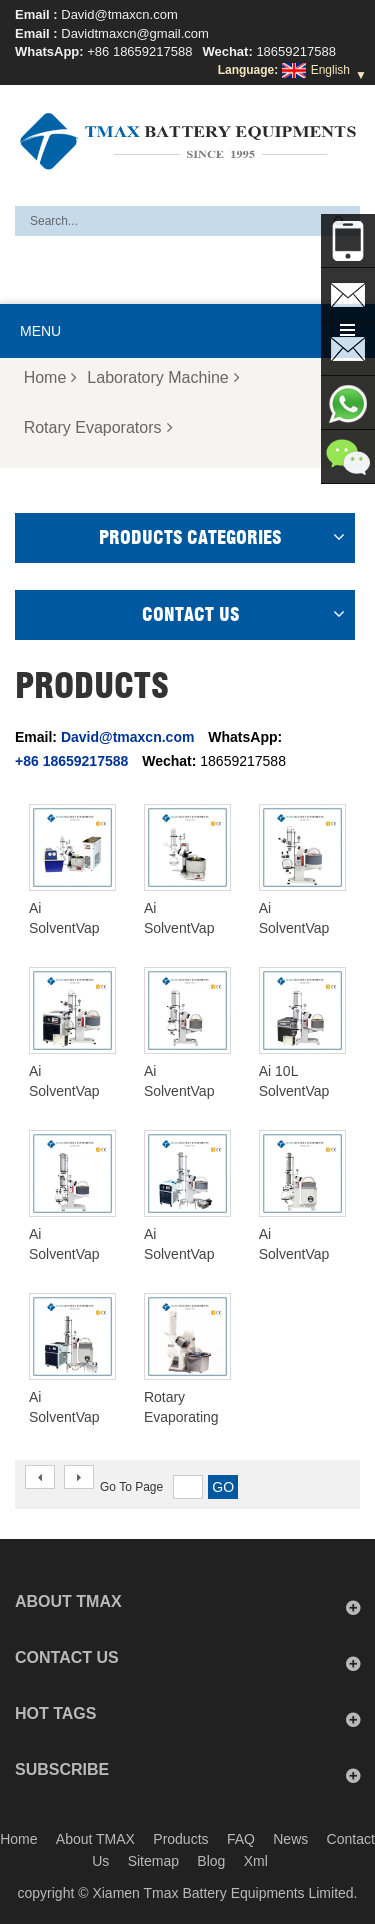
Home (51, 377)
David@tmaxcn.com (119, 14)
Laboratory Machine (163, 377)
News (290, 1839)
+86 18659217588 (139, 51)
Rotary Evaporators (98, 427)
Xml (256, 1861)
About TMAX (95, 1839)
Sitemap (153, 1861)
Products (180, 1839)
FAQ (241, 1839)
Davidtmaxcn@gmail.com (135, 33)
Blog (211, 1861)
